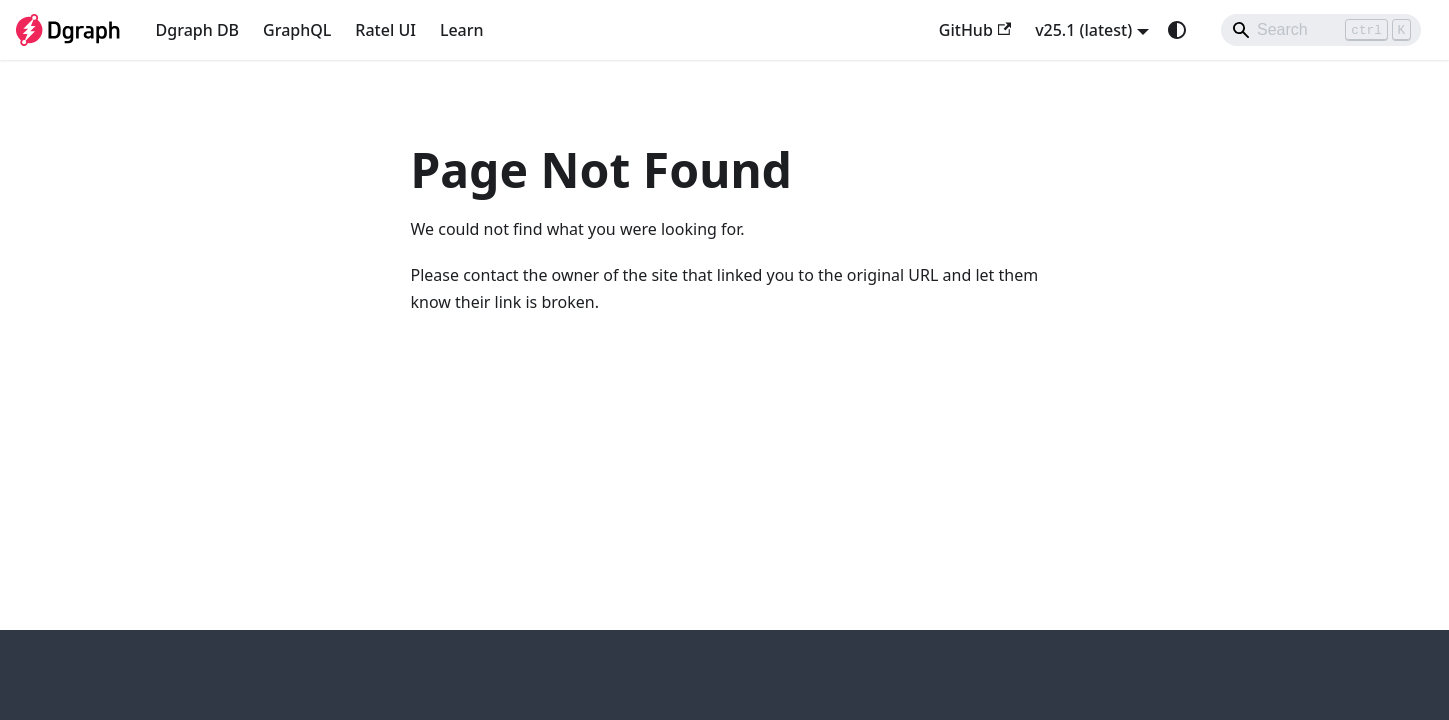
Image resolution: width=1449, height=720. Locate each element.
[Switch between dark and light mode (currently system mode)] (1177, 30)
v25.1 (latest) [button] (1083, 30)
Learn (462, 30)
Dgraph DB (198, 30)
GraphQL (297, 30)
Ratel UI (385, 30)
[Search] (1321, 30)
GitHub (975, 30)
